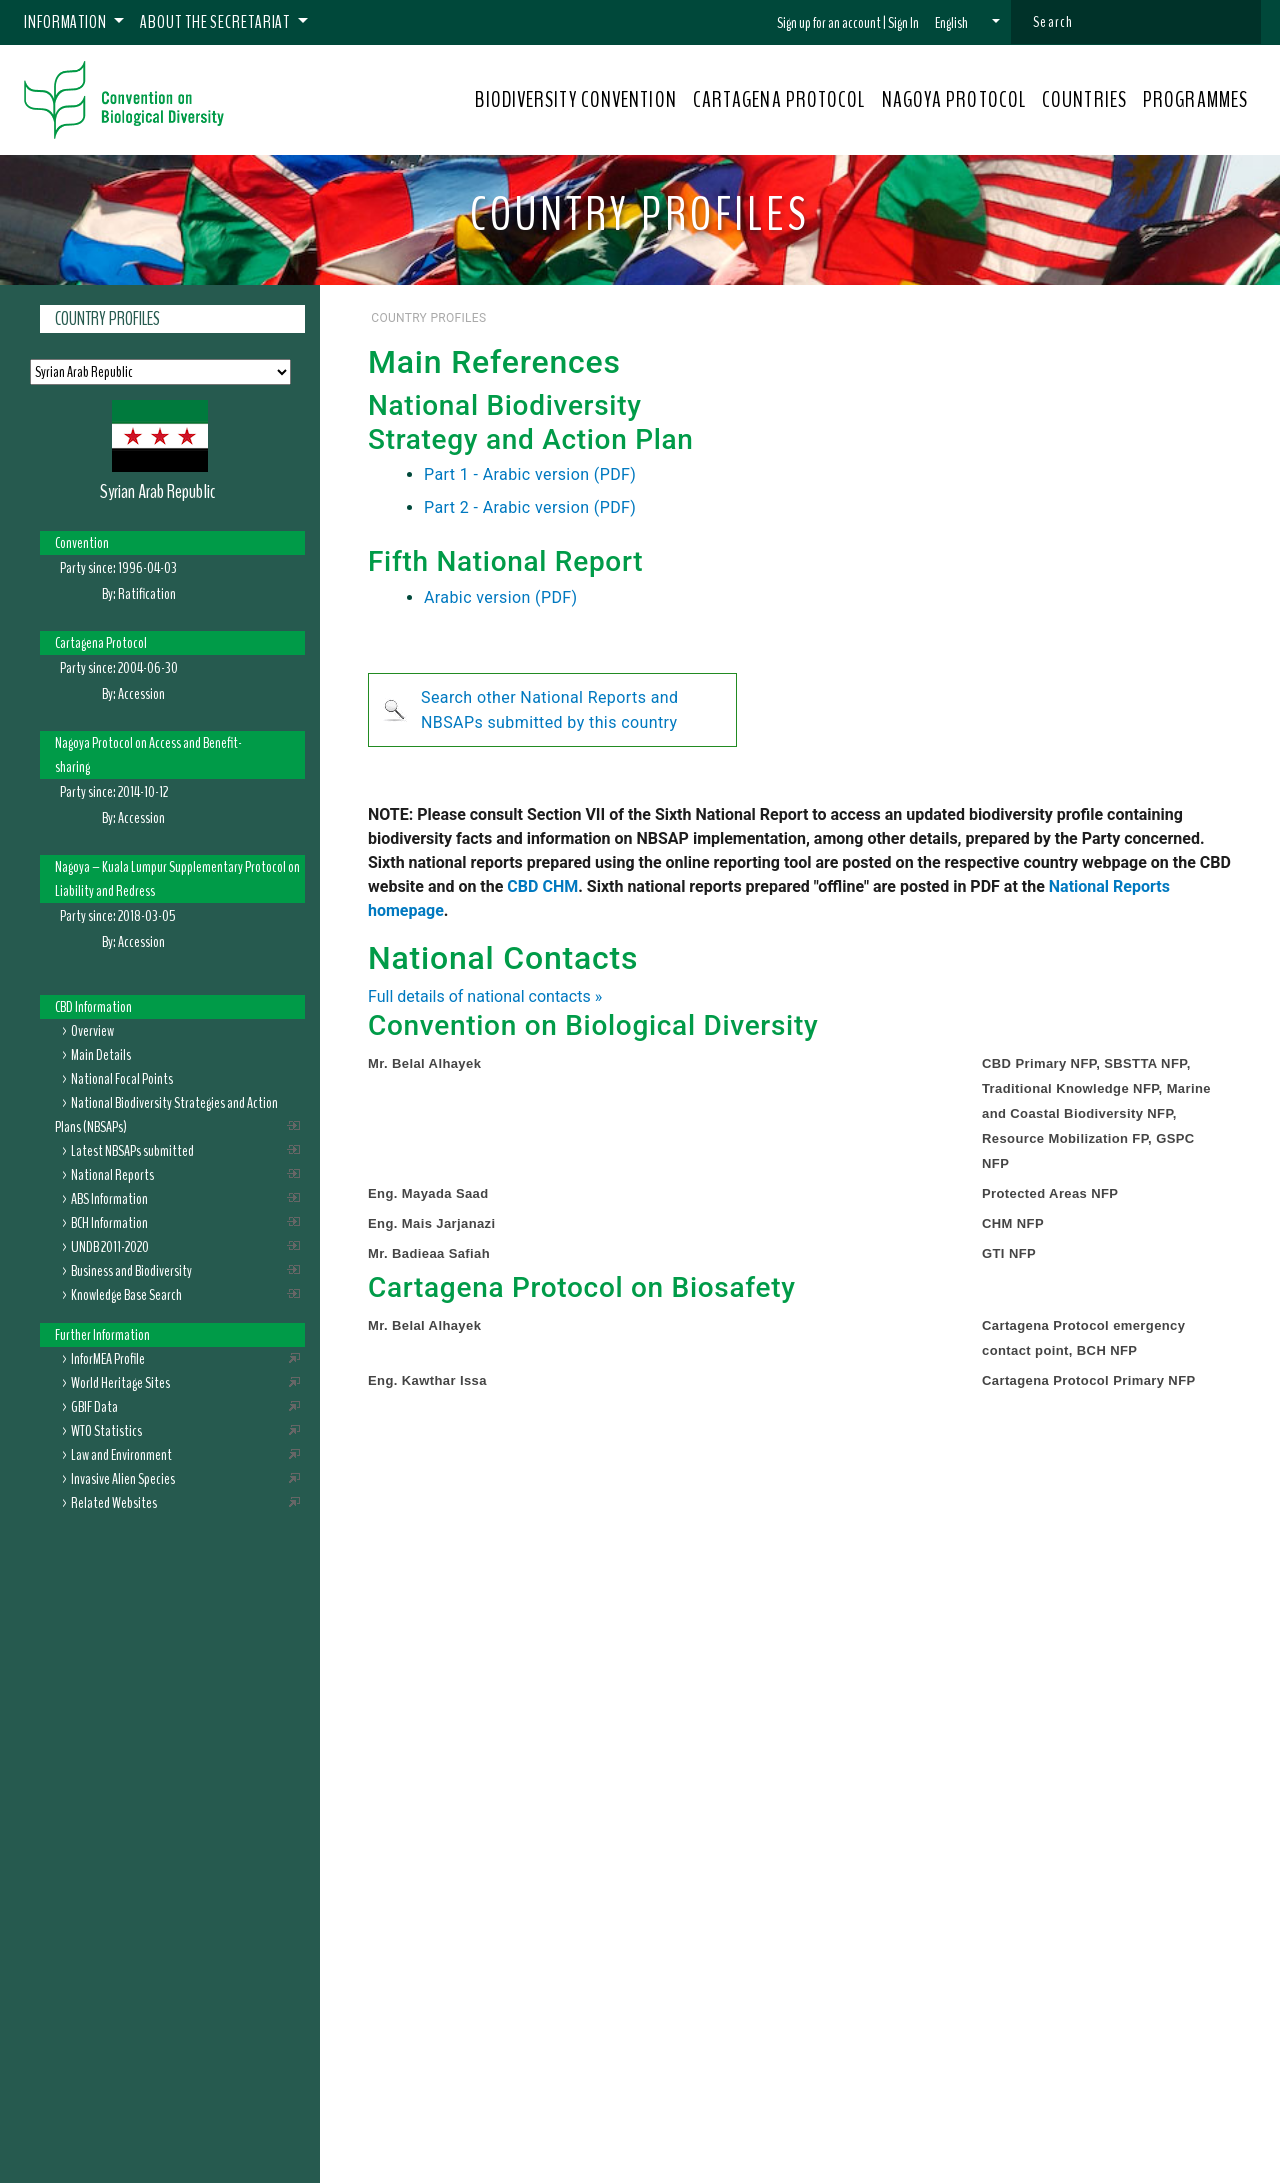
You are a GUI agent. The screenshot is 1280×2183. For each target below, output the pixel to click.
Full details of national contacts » (485, 996)
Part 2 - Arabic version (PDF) (530, 507)
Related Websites (114, 1503)
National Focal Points (122, 1079)
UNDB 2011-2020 (110, 1247)
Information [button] (67, 22)
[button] (967, 23)
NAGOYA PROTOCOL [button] (954, 100)
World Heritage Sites (120, 1383)
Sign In (903, 23)
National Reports (112, 1175)
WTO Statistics (106, 1431)
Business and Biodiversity (131, 1271)
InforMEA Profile (108, 1359)
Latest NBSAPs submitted (132, 1151)
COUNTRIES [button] (1084, 100)
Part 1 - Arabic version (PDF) (530, 474)
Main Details (101, 1055)
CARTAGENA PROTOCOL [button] (779, 100)
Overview (92, 1031)
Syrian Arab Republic (157, 491)
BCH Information (109, 1223)
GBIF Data (94, 1407)
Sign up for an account (829, 23)
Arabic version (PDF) (501, 597)
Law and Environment (121, 1455)
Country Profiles (107, 319)
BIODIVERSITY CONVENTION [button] (575, 100)
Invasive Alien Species (123, 1479)
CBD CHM (542, 886)
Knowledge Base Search (126, 1295)
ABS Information (109, 1199)
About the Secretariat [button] (216, 22)
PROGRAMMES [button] (1195, 100)
